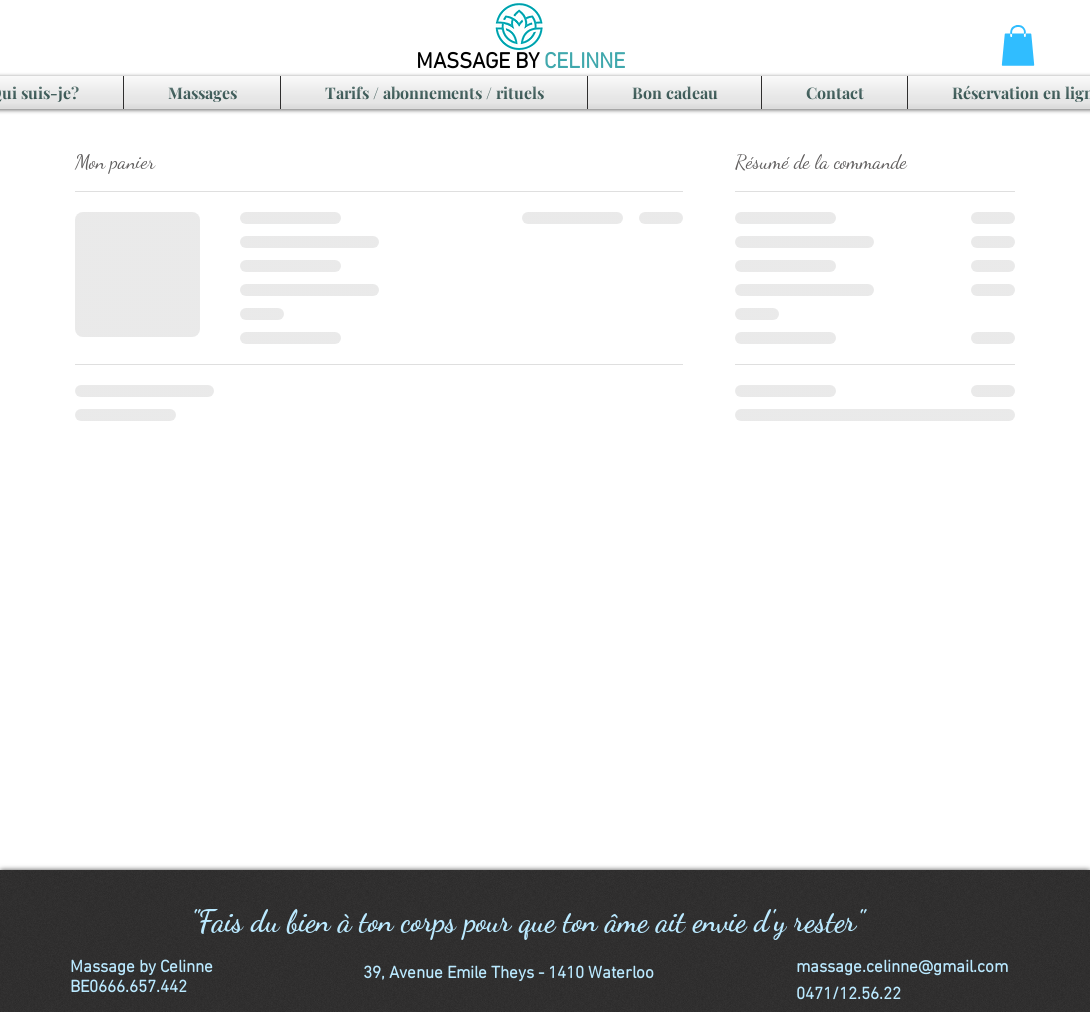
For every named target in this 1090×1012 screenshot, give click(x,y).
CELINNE (584, 62)
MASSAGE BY (480, 62)
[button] (1018, 45)
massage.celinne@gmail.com (902, 968)
